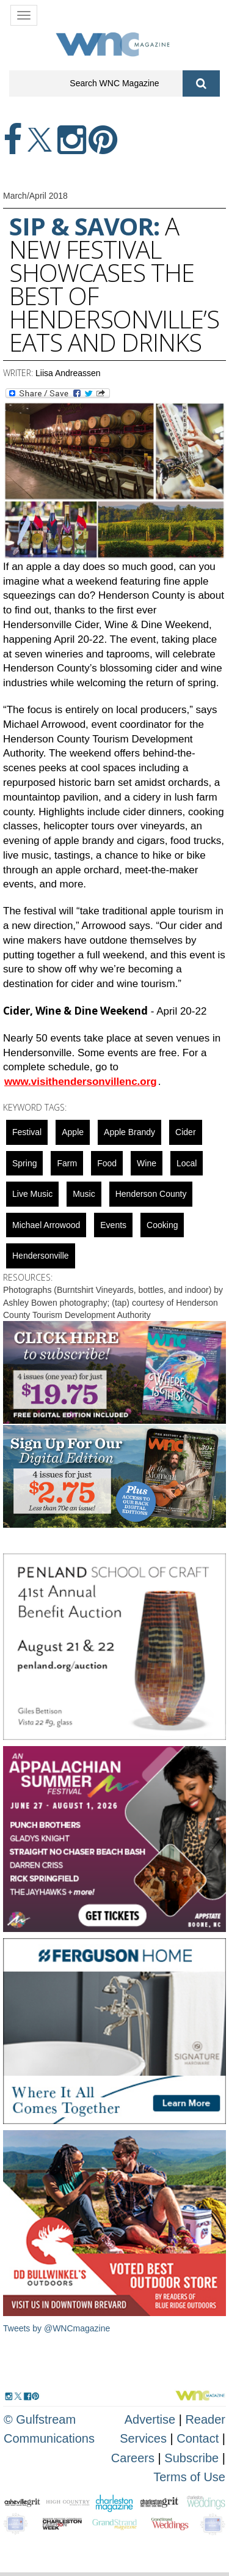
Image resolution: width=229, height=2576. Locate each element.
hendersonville (40, 1255)
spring (24, 1163)
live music (32, 1194)
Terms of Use (189, 2477)
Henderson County (151, 1194)
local (186, 1163)
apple (73, 1132)
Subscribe (193, 2458)
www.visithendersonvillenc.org (80, 1081)
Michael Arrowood (46, 1225)
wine (146, 1163)
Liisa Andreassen (68, 373)
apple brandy (129, 1132)
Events (113, 1225)
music (84, 1194)
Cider (185, 1132)
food (107, 1163)
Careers (132, 2458)
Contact (197, 2438)
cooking (162, 1225)
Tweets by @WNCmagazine (56, 2328)
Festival (27, 1132)
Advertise (150, 2419)
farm (67, 1163)
